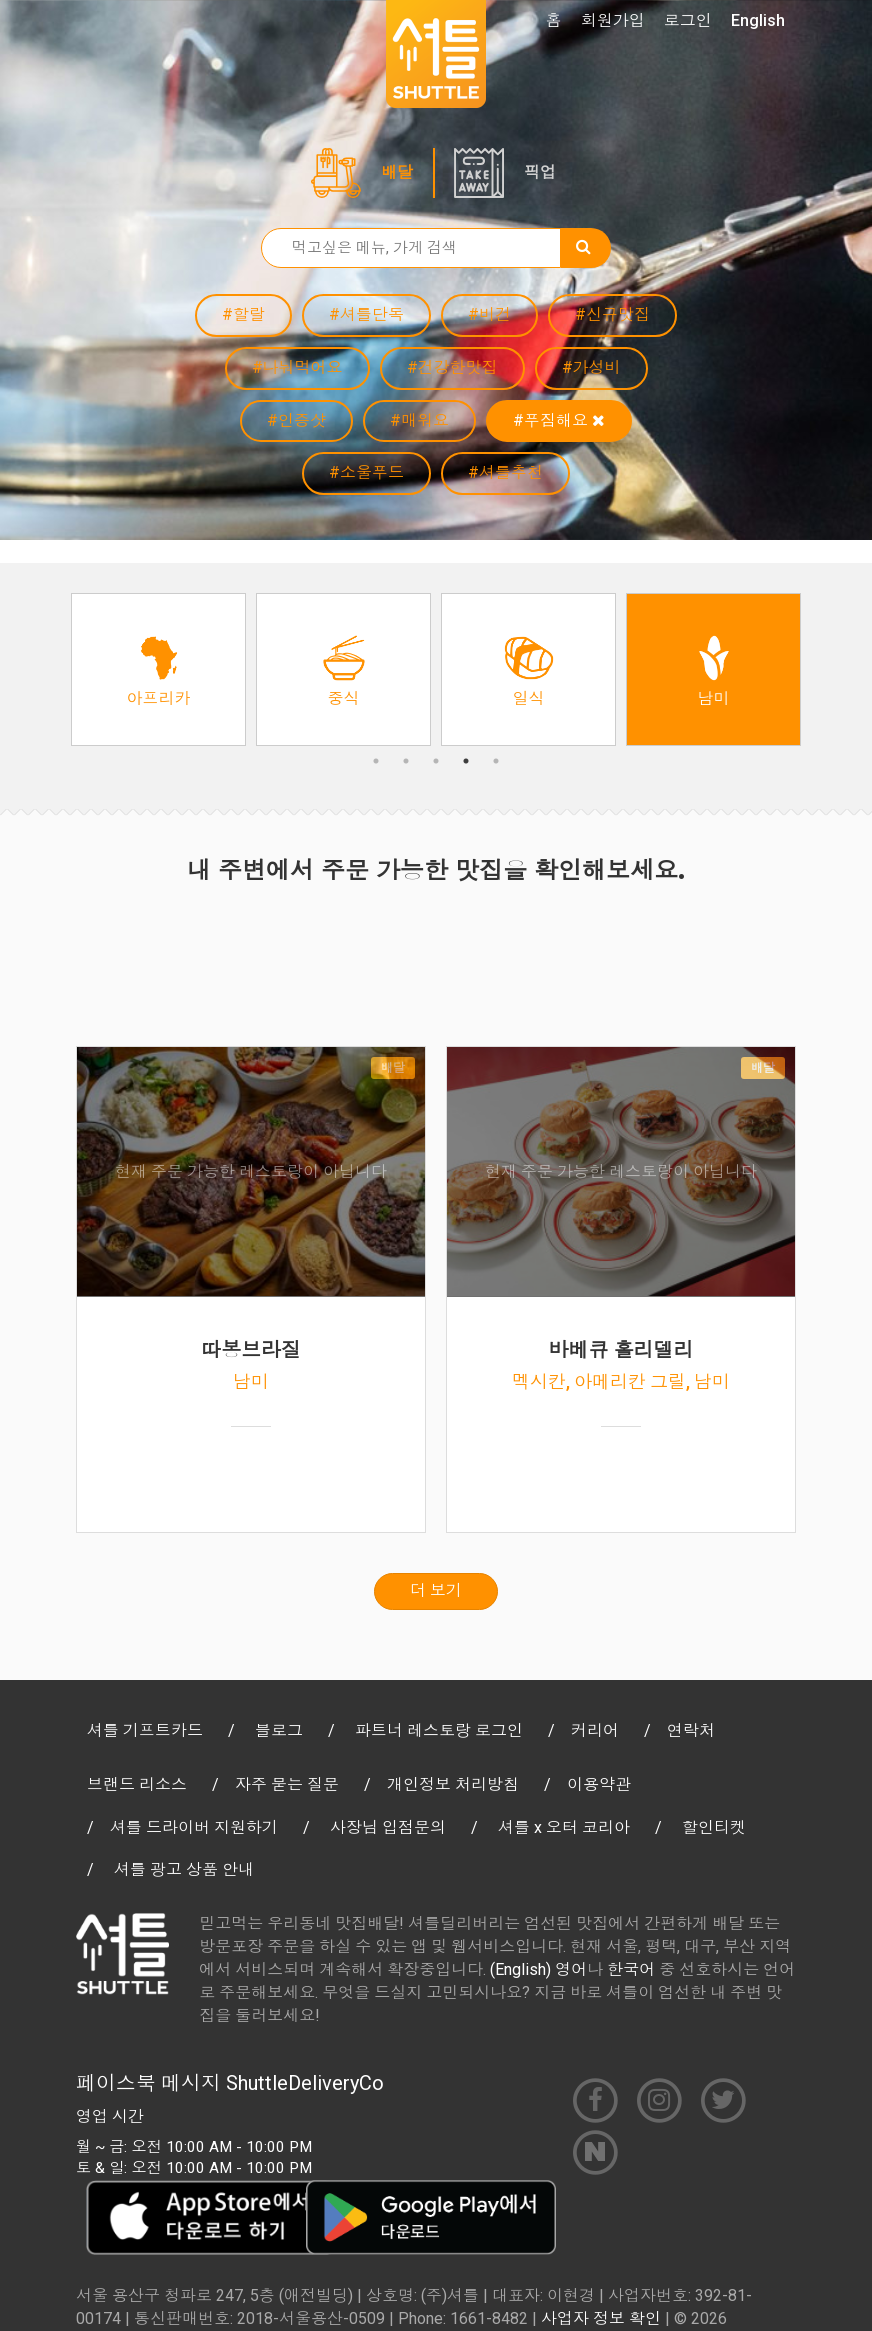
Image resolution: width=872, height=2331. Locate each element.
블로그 (279, 1730)
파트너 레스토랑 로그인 (439, 1730)
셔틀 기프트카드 (145, 1730)
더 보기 (436, 1590)
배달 (397, 172)
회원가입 (613, 20)
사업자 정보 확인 (601, 2318)
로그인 (688, 20)
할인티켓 (714, 1827)
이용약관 (599, 1784)
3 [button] (436, 761)
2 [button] (406, 761)
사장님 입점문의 (388, 1827)
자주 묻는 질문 (287, 1784)
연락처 (691, 1730)
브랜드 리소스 (137, 1784)
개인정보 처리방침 (453, 1784)
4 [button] (466, 761)
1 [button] (376, 761)
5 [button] (496, 761)
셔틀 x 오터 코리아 (564, 1827)
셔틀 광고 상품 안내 (184, 1869)
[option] (158, 669)
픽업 (540, 172)
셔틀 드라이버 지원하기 (194, 1827)
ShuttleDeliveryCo (305, 2083)
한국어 (631, 1969)
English (758, 20)
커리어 (595, 1730)
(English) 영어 (538, 1969)
